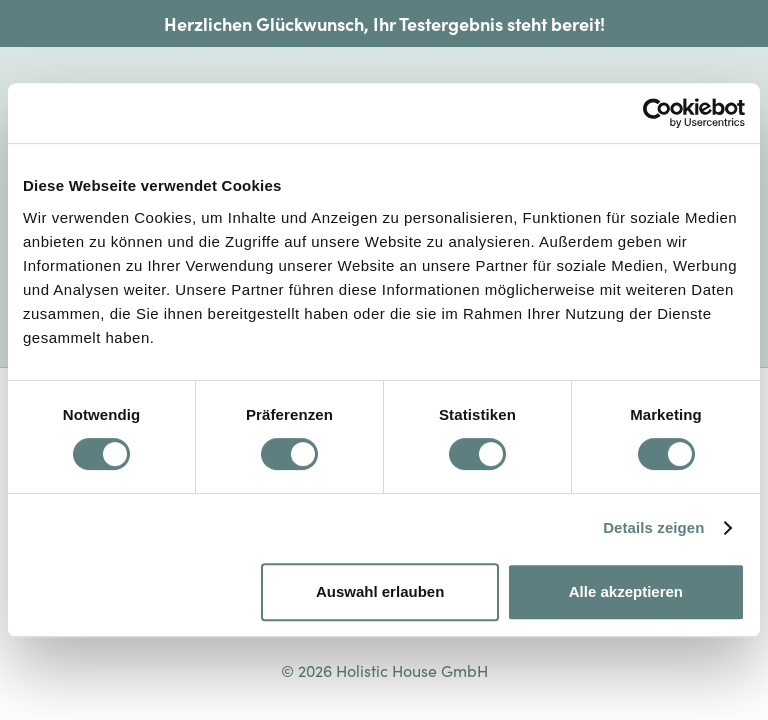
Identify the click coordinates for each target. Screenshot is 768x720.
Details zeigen (653, 527)
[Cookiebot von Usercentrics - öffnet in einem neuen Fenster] (657, 113)
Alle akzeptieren (626, 591)
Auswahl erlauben (380, 591)
